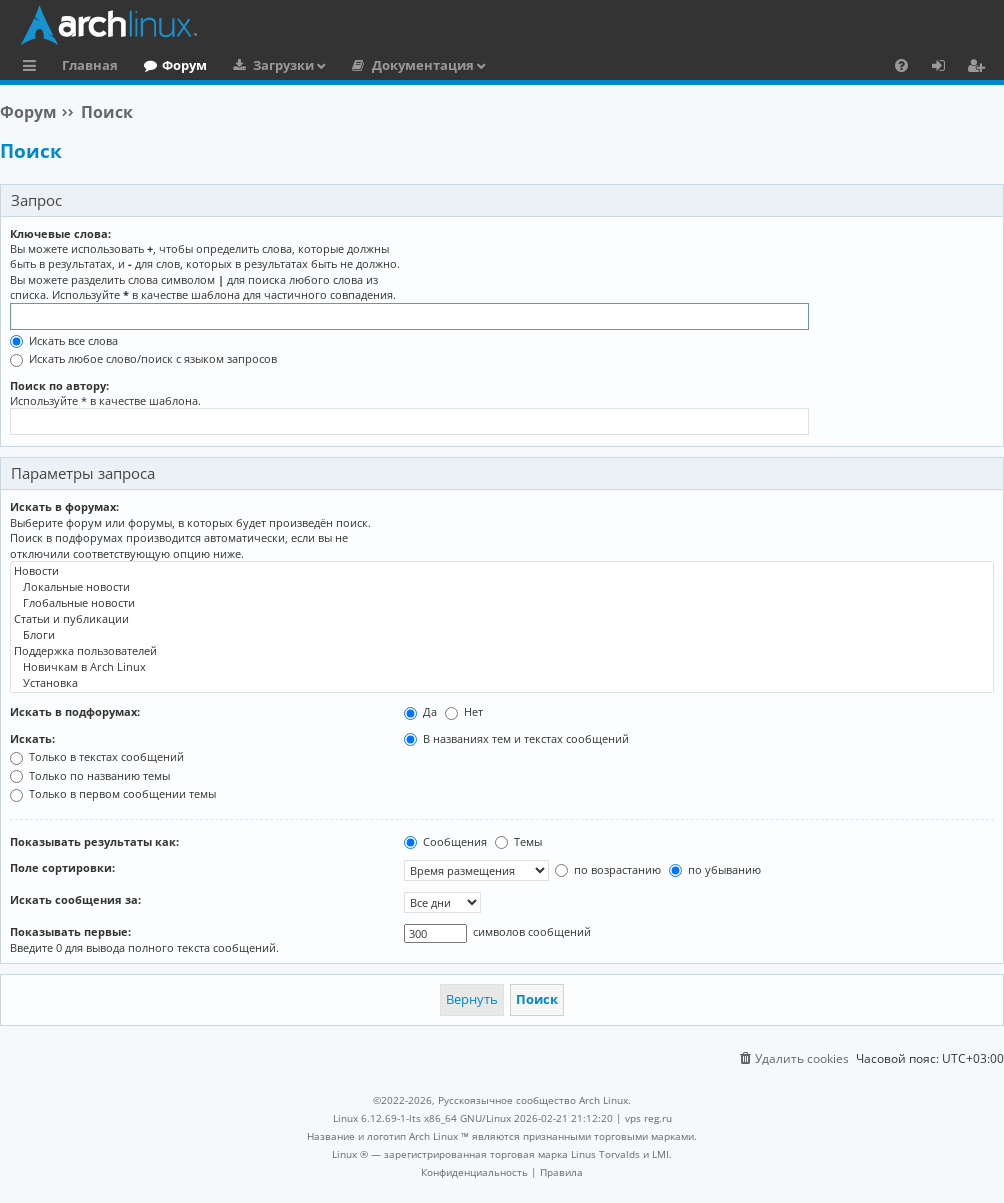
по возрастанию (608, 869)
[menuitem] (901, 65)
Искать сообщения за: (75, 899)
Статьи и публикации (502, 619)
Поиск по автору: (59, 385)
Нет (464, 711)
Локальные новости (502, 587)
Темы (518, 841)
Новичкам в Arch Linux (502, 667)
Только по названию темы (90, 775)
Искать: (32, 738)
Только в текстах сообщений (97, 756)
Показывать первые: (70, 931)
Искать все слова (64, 340)
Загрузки (283, 65)
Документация (423, 65)
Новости (502, 571)
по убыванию (715, 869)
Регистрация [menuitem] (980, 68)
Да (420, 711)
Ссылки (33, 68)
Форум (184, 65)
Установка (502, 683)
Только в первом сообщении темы (113, 793)
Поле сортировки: (62, 867)
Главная (90, 65)
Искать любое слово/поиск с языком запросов (143, 358)
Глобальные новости (502, 603)
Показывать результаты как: (94, 841)
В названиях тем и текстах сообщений (516, 738)
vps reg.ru (648, 1118)
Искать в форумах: (64, 506)
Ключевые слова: (60, 233)
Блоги (502, 635)
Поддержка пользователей (502, 651)
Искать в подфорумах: (75, 711)
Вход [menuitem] (945, 68)
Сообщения (445, 841)
